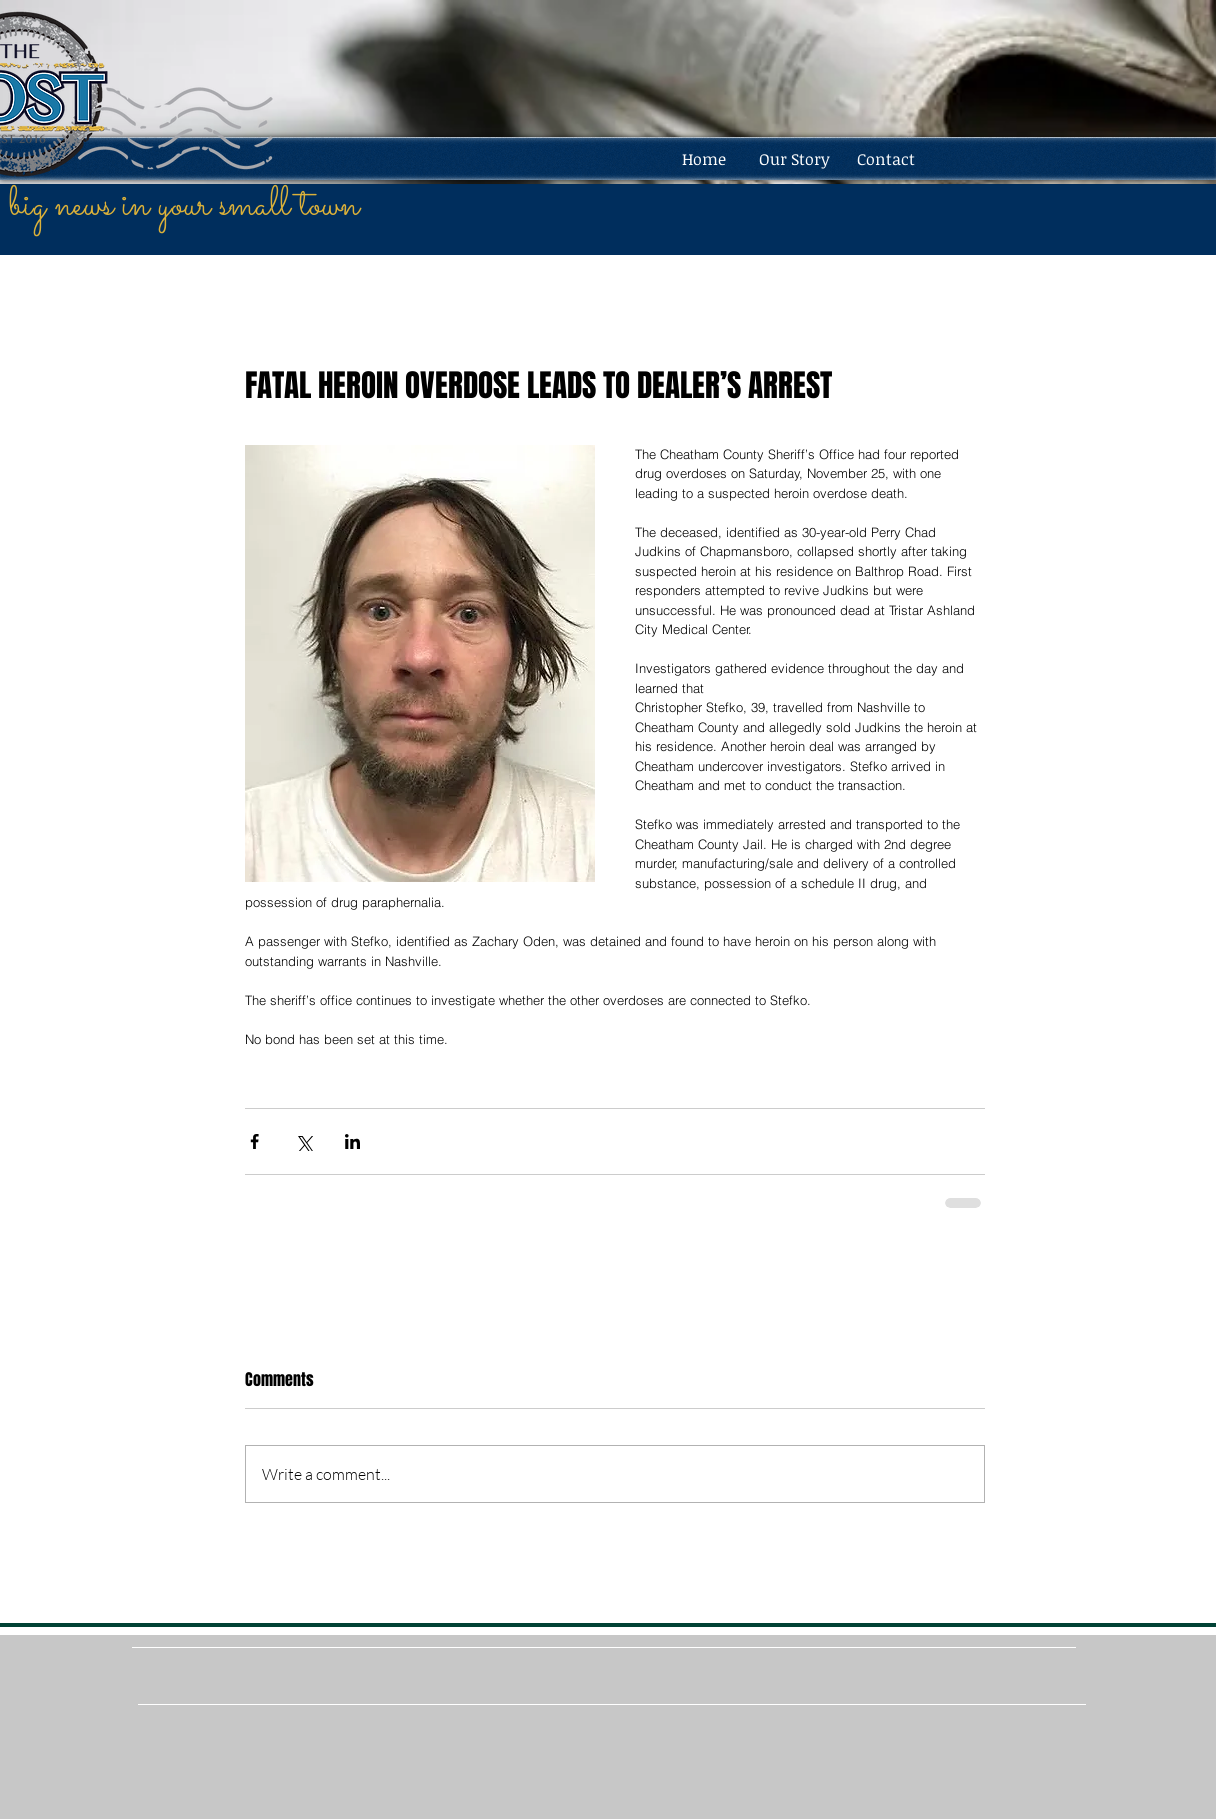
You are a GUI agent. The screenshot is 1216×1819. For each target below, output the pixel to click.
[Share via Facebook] (254, 1141)
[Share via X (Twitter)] (303, 1141)
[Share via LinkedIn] (352, 1141)
